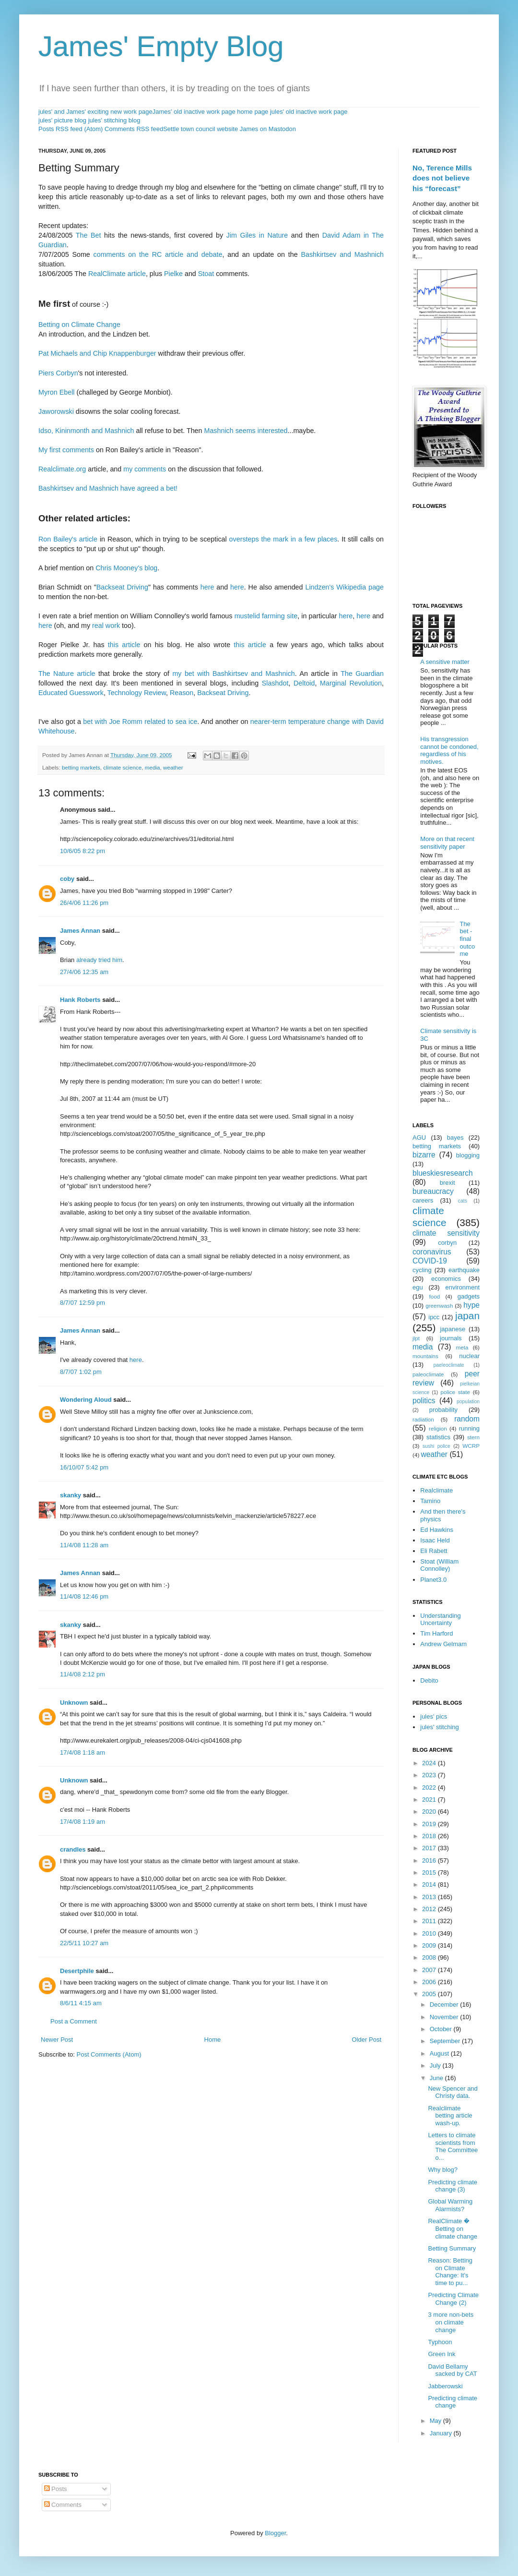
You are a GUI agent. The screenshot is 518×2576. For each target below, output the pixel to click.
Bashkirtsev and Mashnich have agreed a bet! (107, 488)
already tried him (99, 959)
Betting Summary (452, 2248)
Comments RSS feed (134, 128)
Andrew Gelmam (443, 1644)
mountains (425, 1356)
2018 (430, 1836)
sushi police (436, 1446)
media (152, 767)
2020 (430, 1811)
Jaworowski (56, 411)
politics (424, 1400)
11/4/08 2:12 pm (82, 1674)
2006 (430, 1982)
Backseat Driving (122, 587)
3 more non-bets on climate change (450, 2322)
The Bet (88, 235)
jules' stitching (439, 1727)
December (445, 2004)
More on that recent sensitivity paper (447, 842)
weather (173, 767)
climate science (122, 767)
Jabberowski (445, 2386)
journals (451, 1338)
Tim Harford (436, 1633)
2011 (430, 1921)
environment (462, 1287)
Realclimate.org (62, 469)
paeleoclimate (449, 1365)
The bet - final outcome (467, 938)
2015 (430, 1872)
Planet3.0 (433, 1579)
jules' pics (433, 1716)
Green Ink (441, 2354)
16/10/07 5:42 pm (84, 1467)
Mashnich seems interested (245, 430)
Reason (181, 693)
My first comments (66, 450)
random (467, 1419)
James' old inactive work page (194, 111)
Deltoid (304, 683)
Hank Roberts (80, 999)
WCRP (471, 1446)
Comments (63, 2504)
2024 (430, 1763)
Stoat (206, 273)
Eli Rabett (433, 1550)
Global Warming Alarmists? (450, 2205)
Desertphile (77, 1970)
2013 (430, 1897)
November (445, 2017)
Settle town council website (200, 128)
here (207, 587)
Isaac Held (434, 1540)
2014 (430, 1884)
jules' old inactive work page (308, 111)
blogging (468, 1155)
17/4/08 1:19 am (82, 1821)
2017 (430, 1848)
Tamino (430, 1501)
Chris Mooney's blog (126, 568)
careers (422, 1200)
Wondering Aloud (86, 1399)
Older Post (366, 2039)
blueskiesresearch (442, 1173)
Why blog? (442, 2169)
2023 (430, 1775)
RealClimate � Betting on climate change (452, 2228)
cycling (422, 1270)
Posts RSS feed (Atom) (70, 128)
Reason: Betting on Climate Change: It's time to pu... (450, 2272)
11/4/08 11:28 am (84, 1545)
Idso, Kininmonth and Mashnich (86, 430)
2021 (430, 1799)
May (436, 2420)
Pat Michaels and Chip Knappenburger (97, 353)
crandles (72, 1849)
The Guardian (362, 673)
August (440, 2053)
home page (252, 111)
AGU (419, 1137)
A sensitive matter (445, 661)
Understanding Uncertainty (440, 1619)
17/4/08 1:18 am (82, 1752)
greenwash (439, 1305)
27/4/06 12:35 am (84, 971)
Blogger (275, 2533)
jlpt (416, 1338)
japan (467, 1315)
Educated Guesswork (71, 693)
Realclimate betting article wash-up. (450, 2116)
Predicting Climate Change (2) (453, 2298)
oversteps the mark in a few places (283, 539)
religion (438, 1428)
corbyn (447, 1242)
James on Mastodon (268, 128)
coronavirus (431, 1252)
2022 (430, 1787)
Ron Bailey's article (67, 539)
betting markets (81, 767)
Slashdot (275, 683)
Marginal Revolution (351, 683)
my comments (144, 469)
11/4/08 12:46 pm (84, 1596)
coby (67, 878)
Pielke (173, 273)
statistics (438, 1437)
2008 (430, 1957)
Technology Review (136, 693)
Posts (55, 2488)
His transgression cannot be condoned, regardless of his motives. (449, 750)
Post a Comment (73, 2021)
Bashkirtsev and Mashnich (342, 254)
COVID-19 (429, 1261)
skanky (70, 1495)
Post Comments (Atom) (109, 2054)
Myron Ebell (56, 392)
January (442, 2433)
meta (462, 1347)
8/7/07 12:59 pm (82, 1302)
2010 (430, 1933)
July (436, 2065)
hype (471, 1305)
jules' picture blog (62, 120)
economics (446, 1278)
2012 (430, 1909)
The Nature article (66, 673)
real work (106, 625)
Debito (429, 1680)
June (437, 2078)
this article (124, 645)
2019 (430, 1824)
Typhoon (440, 2342)
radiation (423, 1419)
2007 (430, 1970)
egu (417, 1287)
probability (443, 1409)
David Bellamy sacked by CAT (452, 2370)
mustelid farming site (266, 616)
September (446, 2041)
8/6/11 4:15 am (81, 2003)
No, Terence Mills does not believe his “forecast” (442, 178)
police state (456, 1392)
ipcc (433, 1317)
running (469, 1428)
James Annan (80, 930)
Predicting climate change (452, 2402)
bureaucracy (433, 1191)
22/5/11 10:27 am (84, 1943)
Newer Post (57, 2039)
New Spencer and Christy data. (452, 2092)
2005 (430, 1994)
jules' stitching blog (114, 120)
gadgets (469, 1296)
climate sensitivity (446, 1233)
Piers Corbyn (58, 373)
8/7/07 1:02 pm (81, 1371)
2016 (430, 1860)
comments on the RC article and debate (158, 254)
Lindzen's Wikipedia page (344, 587)
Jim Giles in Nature (257, 235)
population (468, 1401)
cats (462, 1201)
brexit (447, 1182)
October (442, 2029)
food (434, 1296)
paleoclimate (428, 1374)
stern (473, 1437)
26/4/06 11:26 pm (84, 902)
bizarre (424, 1155)
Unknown (74, 1702)
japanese (452, 1329)
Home (212, 2039)
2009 (430, 1945)
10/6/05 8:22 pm (82, 851)
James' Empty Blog (161, 46)
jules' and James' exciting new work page (95, 111)
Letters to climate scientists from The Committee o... (453, 2146)
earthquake (464, 1270)
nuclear (469, 1356)
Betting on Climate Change (79, 324)
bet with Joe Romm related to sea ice (140, 721)
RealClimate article (117, 273)
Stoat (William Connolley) (439, 1565)
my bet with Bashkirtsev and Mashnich (233, 673)
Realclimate (436, 1490)
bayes (455, 1137)
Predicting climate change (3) (452, 2186)
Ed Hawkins (436, 1529)
